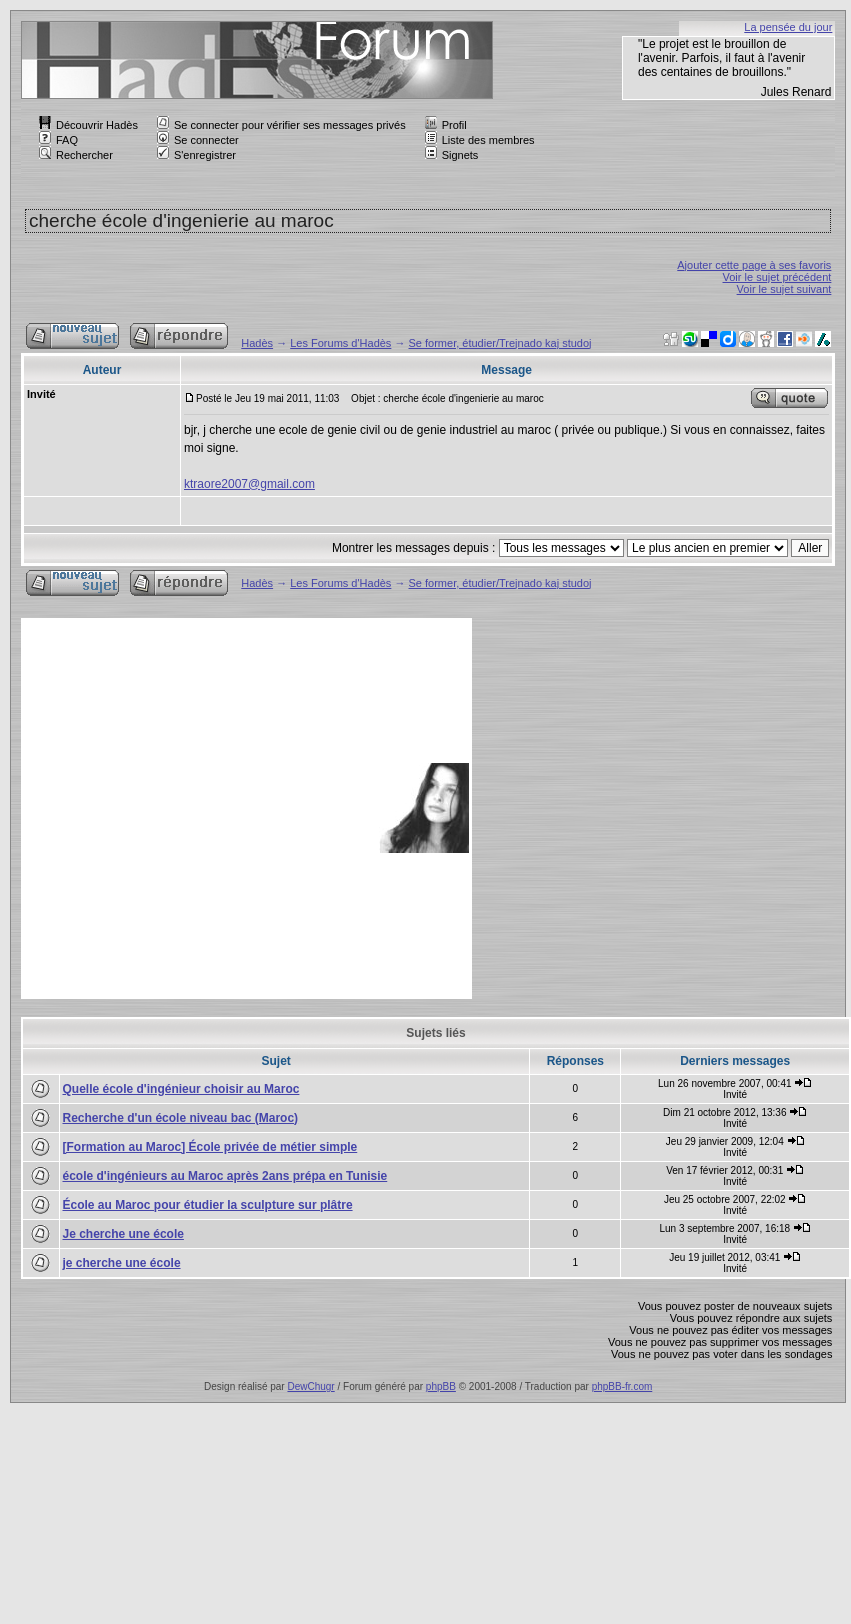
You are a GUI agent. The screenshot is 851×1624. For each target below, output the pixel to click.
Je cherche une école (123, 1234)
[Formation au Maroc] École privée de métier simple (210, 1147)
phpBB (441, 1386)
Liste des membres (480, 140)
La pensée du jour (788, 27)
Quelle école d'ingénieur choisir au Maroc (181, 1089)
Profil (446, 125)
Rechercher (76, 155)
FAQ (58, 140)
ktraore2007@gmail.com (249, 484)
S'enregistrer (196, 155)
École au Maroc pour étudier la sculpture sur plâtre (208, 1205)
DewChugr (310, 1386)
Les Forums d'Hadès (340, 343)
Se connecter (198, 140)
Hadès (257, 343)
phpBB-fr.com (622, 1386)
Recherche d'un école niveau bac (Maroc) (181, 1118)
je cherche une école (122, 1263)
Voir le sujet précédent (777, 277)
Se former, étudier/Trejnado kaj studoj (500, 343)
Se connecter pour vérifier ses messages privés (281, 125)
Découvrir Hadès (88, 125)
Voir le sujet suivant (784, 289)
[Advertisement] (187, 808)
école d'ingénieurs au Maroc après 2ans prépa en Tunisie (225, 1176)
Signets (452, 155)
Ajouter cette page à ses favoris (754, 265)
